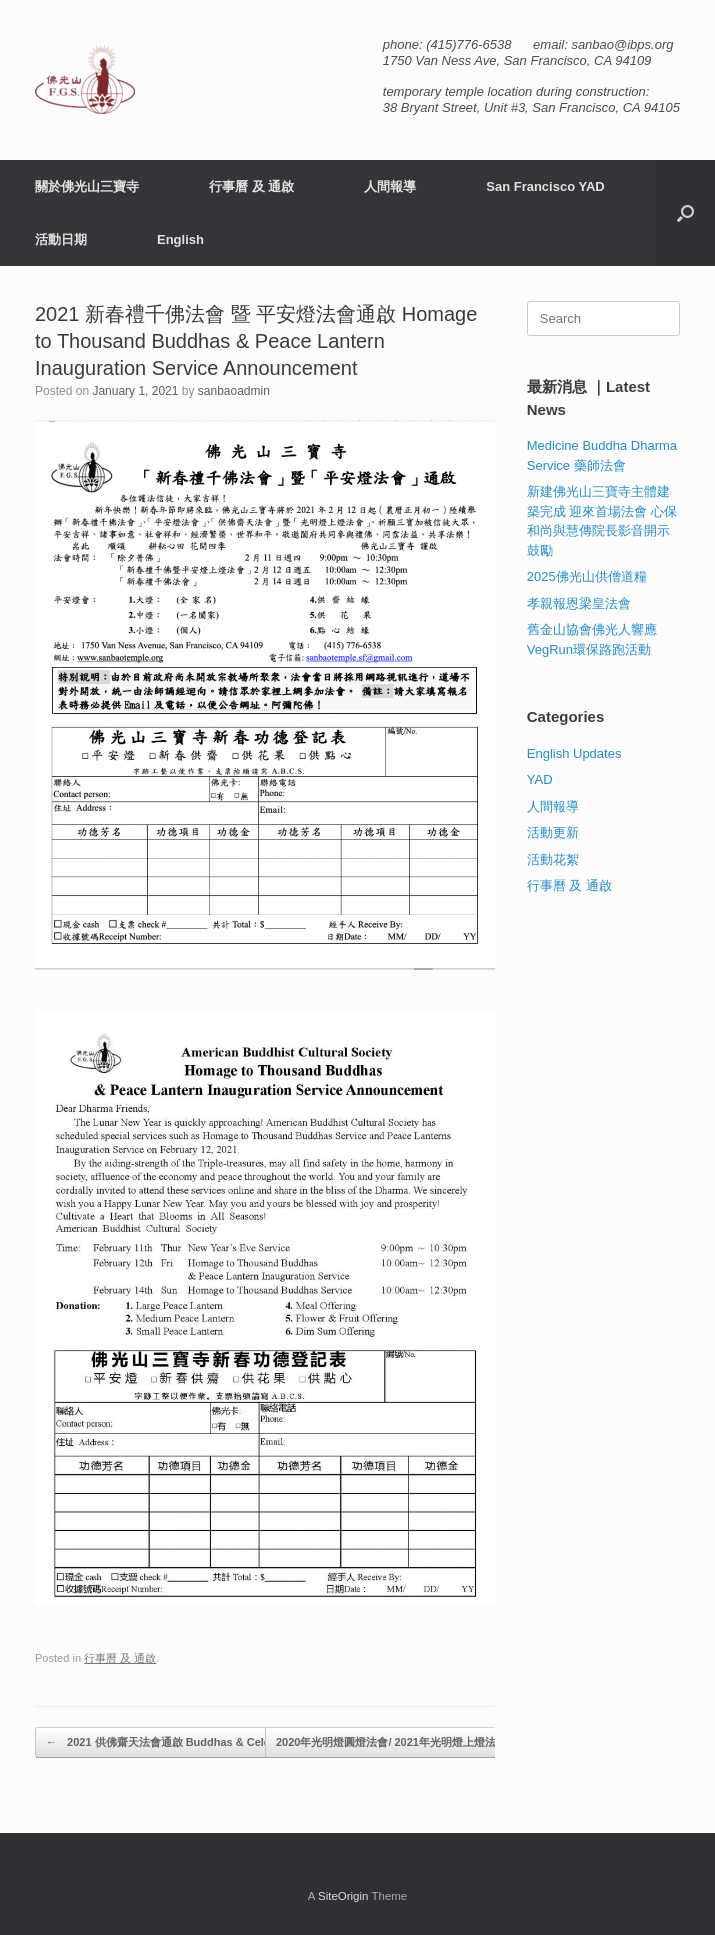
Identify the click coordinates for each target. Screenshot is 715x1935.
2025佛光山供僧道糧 (587, 576)
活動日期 (61, 239)
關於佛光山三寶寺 (87, 186)
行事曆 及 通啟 (251, 186)
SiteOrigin (343, 1896)
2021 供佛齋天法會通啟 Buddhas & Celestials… (177, 1742)
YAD (540, 779)
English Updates (574, 753)
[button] (685, 213)
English (180, 239)
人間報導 (390, 186)
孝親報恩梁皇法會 (579, 603)
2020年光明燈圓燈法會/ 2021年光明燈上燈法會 (402, 1742)
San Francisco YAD (545, 186)
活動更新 (553, 832)
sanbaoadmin (234, 391)
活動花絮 (553, 859)
